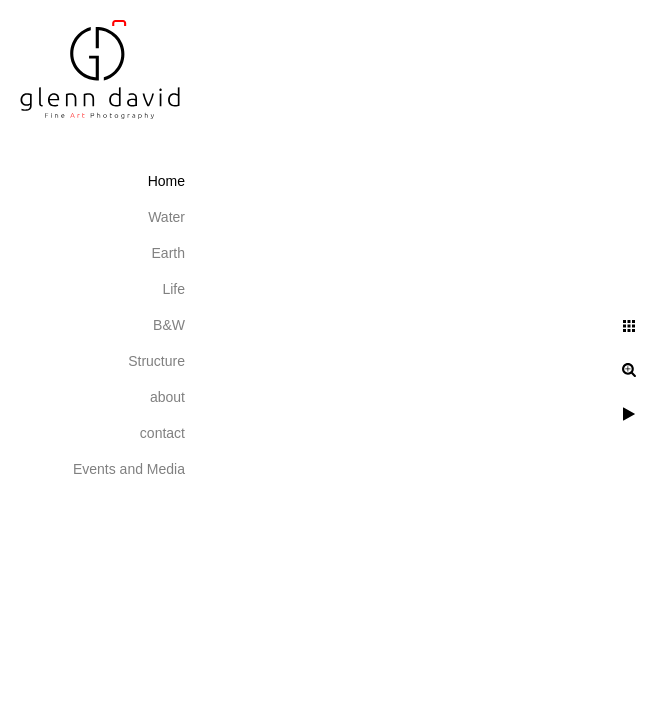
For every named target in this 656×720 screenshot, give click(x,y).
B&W (169, 325)
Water (166, 217)
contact (162, 433)
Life (173, 289)
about (167, 397)
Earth (168, 253)
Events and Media (129, 469)
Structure (156, 361)
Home (166, 181)
